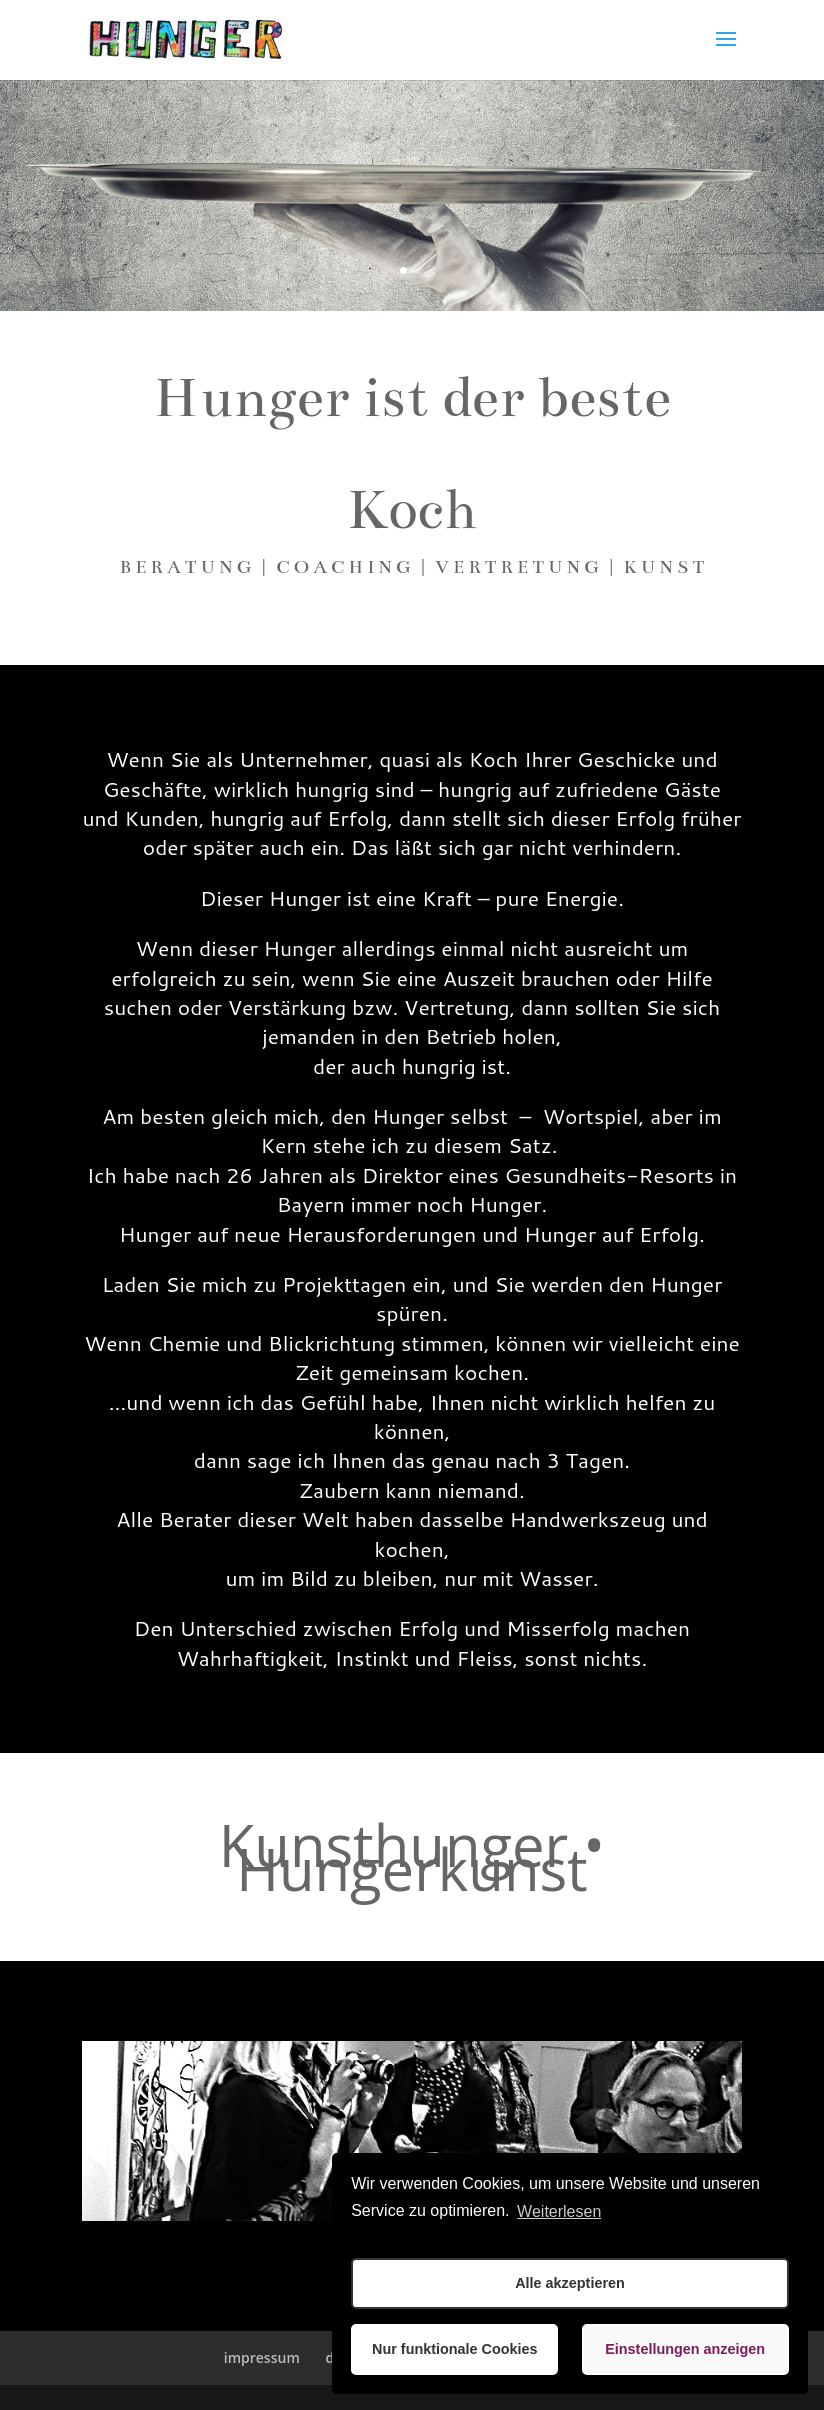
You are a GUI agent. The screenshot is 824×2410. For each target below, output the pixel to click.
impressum (262, 2357)
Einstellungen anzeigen (685, 2349)
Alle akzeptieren (570, 2283)
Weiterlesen (559, 2211)
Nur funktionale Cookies (455, 2349)
